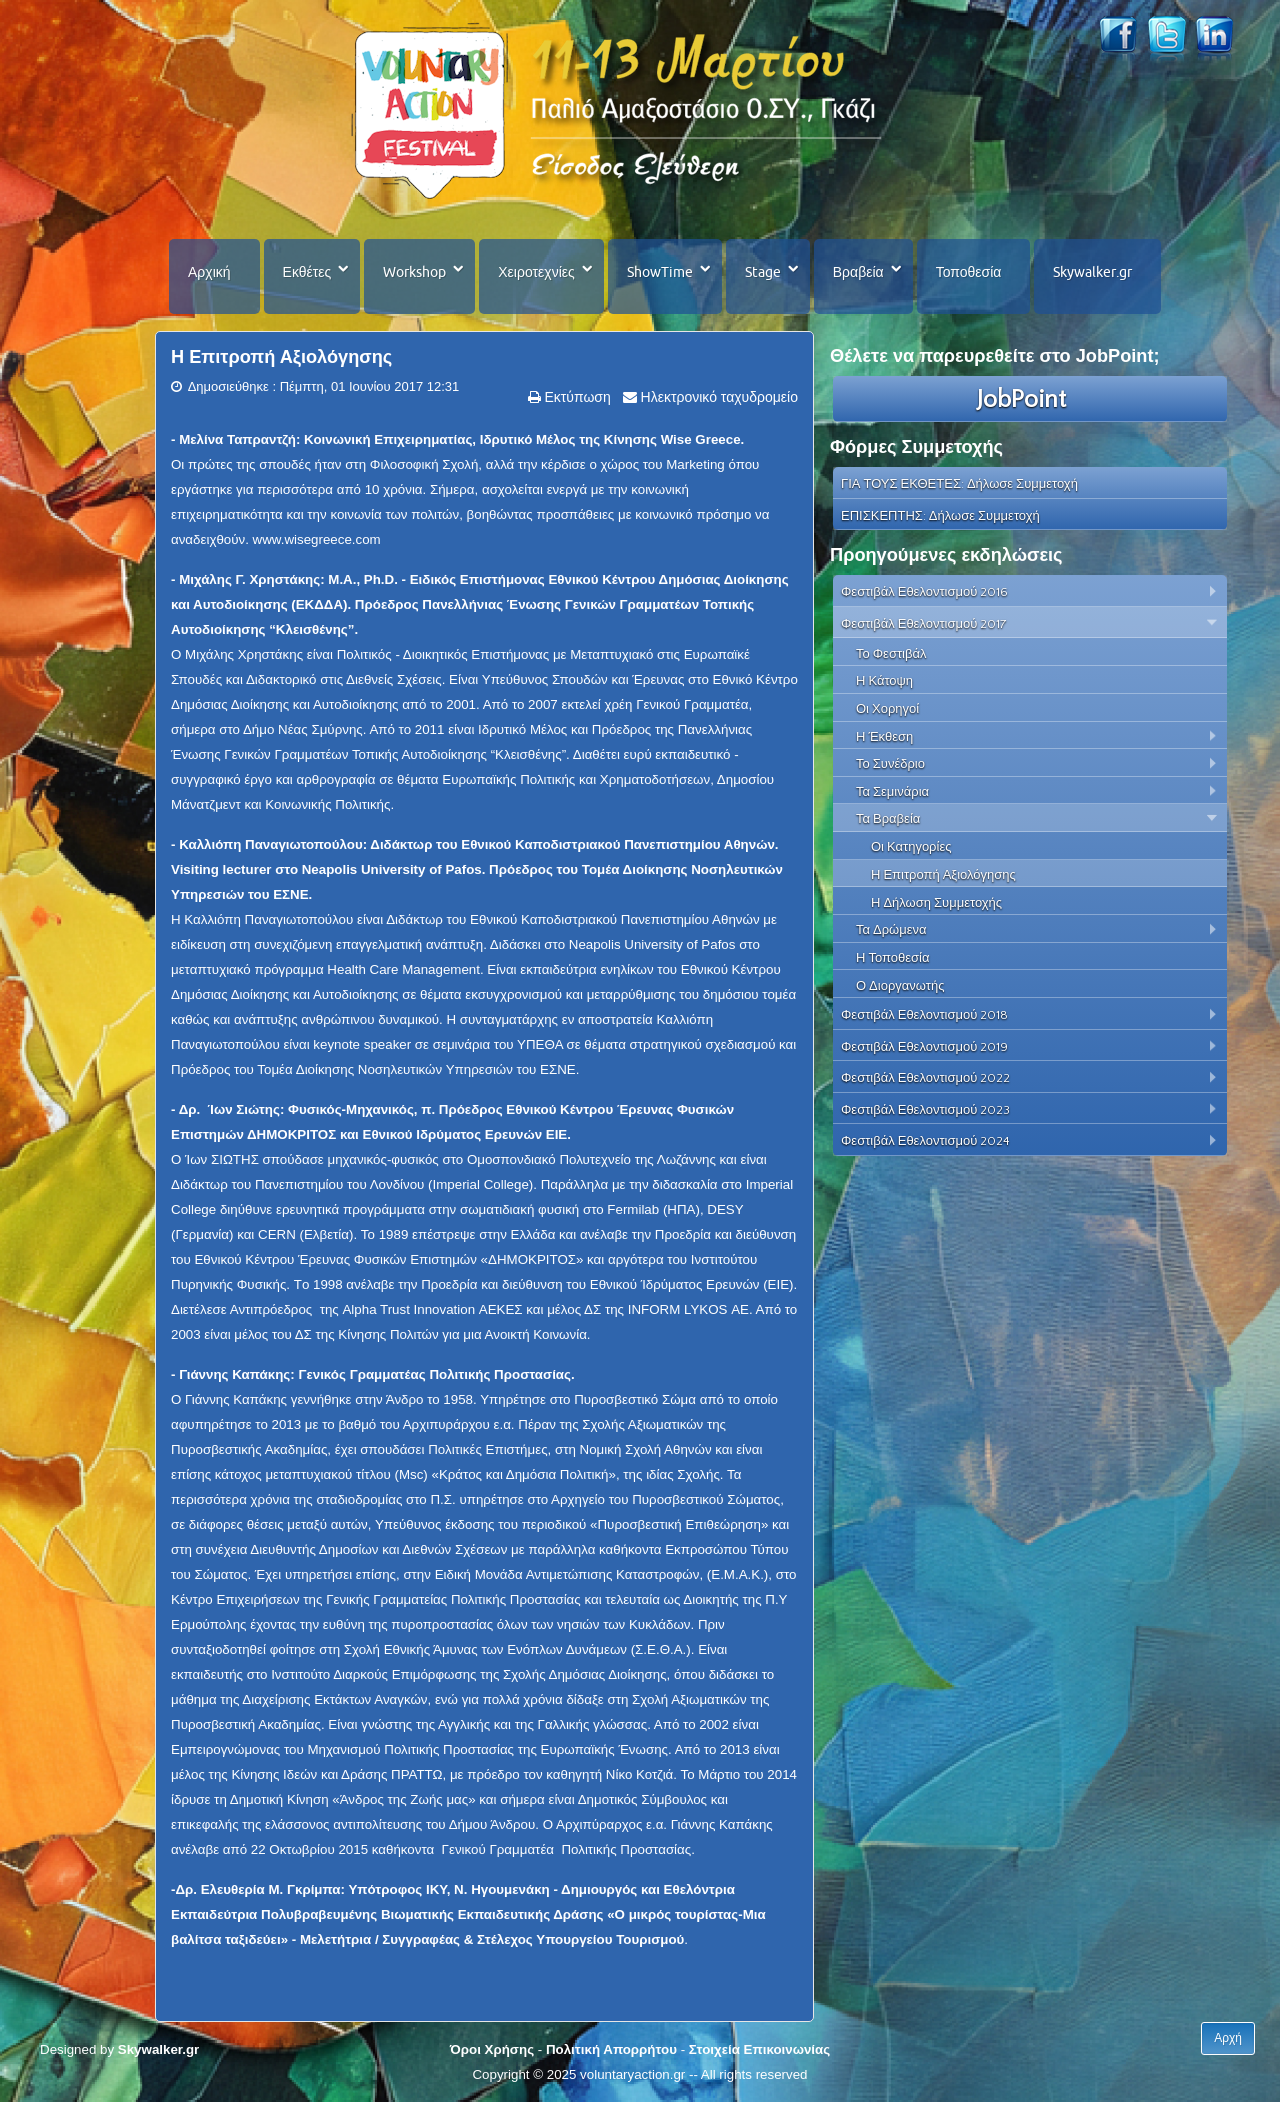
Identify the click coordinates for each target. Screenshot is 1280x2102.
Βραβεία (858, 272)
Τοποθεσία (969, 272)
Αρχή (1228, 2038)
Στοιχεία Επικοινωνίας (759, 2049)
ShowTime (660, 272)
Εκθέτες (307, 272)
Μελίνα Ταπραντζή (237, 439)
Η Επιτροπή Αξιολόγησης (281, 357)
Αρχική (209, 272)
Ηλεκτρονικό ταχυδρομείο (717, 397)
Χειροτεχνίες (536, 272)
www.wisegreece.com (317, 539)
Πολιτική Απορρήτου (611, 2049)
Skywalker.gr (1092, 272)
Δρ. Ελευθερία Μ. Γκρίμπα (257, 1889)
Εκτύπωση (576, 397)
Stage (763, 272)
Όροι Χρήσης (492, 2049)
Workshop (414, 272)
